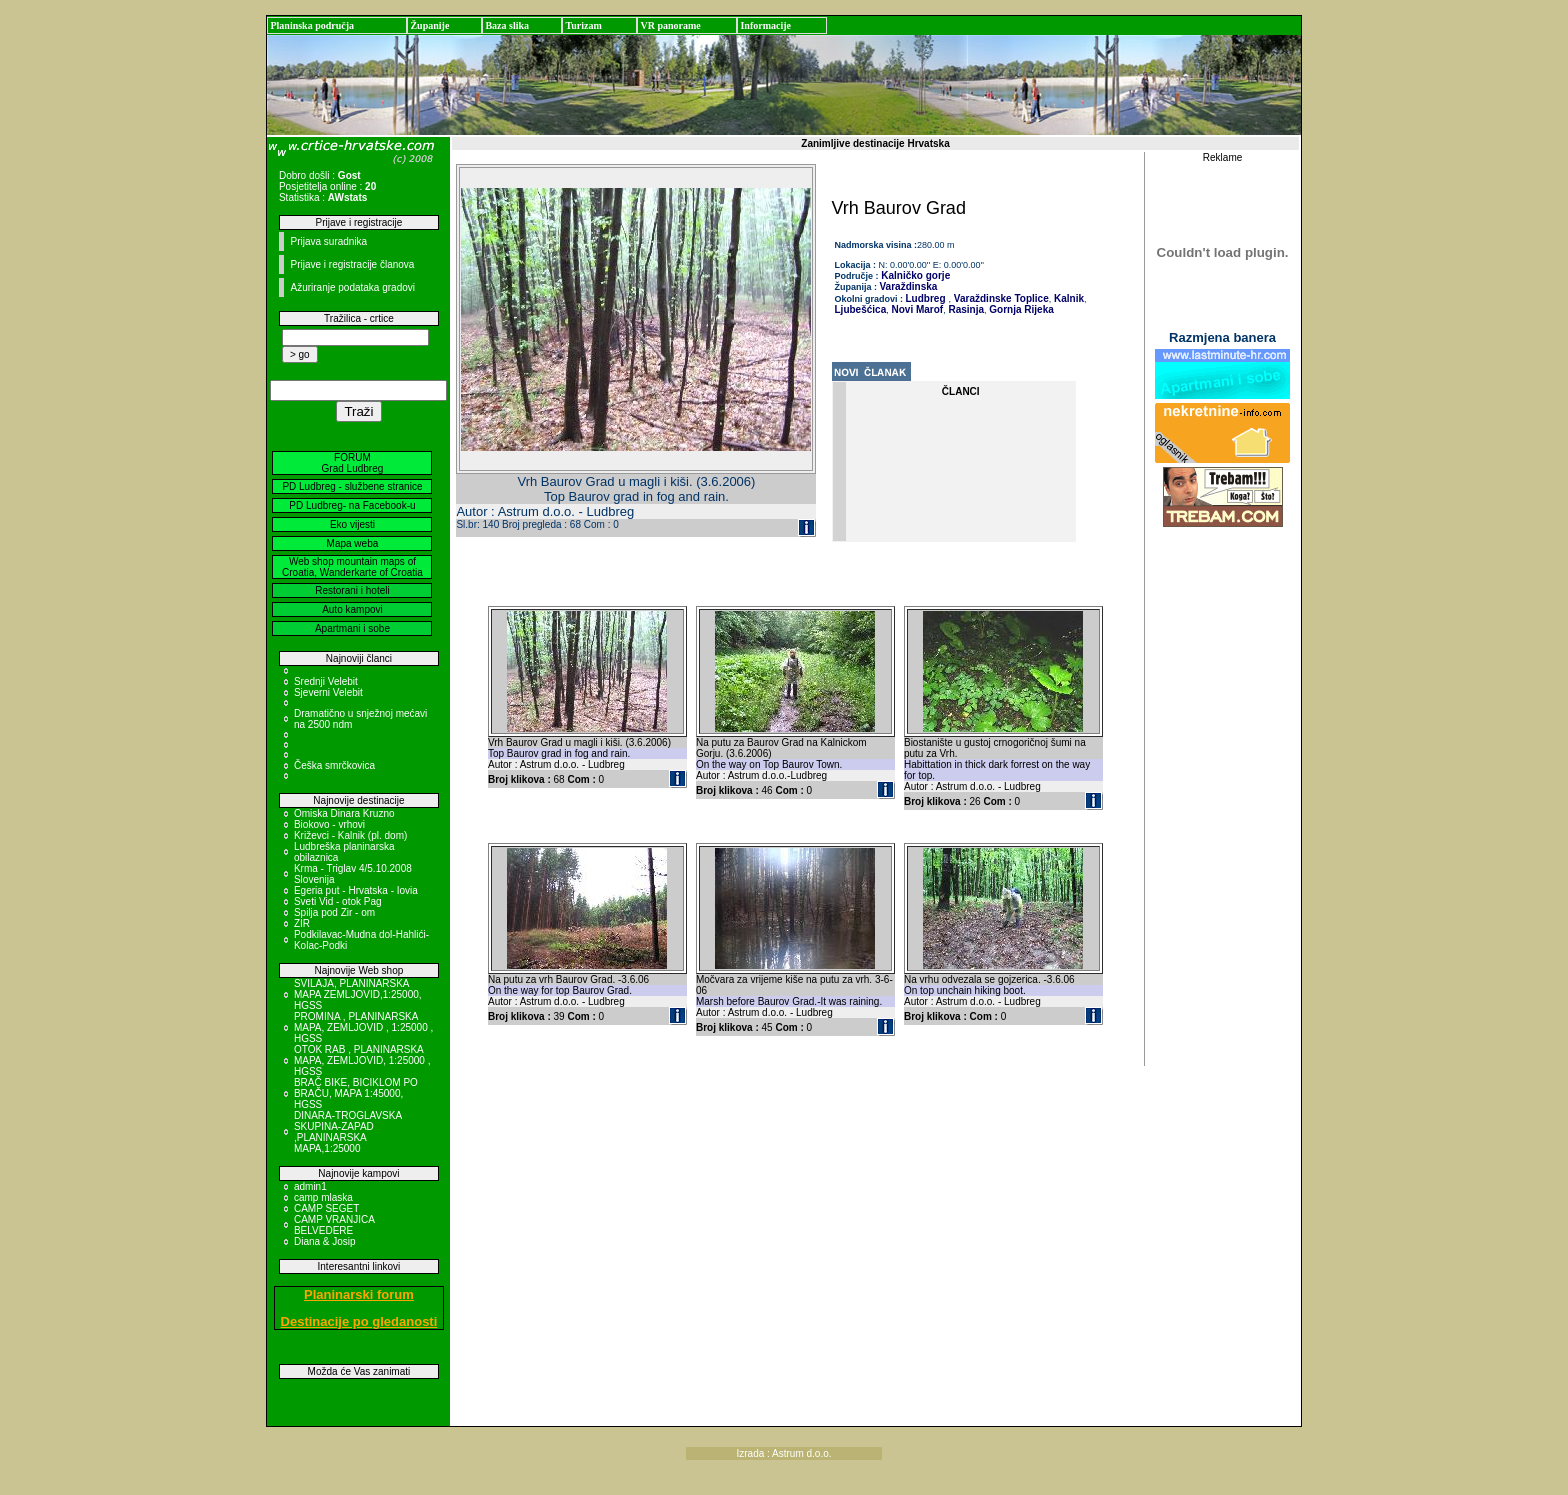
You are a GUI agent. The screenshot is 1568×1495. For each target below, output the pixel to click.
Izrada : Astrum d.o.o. (783, 1453)
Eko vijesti (352, 524)
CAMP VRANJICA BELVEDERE (334, 1225)
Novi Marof (916, 309)
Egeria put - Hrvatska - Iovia (356, 890)
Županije (429, 25)
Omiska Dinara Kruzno (344, 813)
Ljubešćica (861, 309)
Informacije (765, 25)
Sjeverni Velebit (328, 692)
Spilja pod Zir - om (334, 912)
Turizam (583, 25)
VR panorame (670, 25)
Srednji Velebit (326, 681)
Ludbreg (926, 298)
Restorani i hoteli (352, 590)
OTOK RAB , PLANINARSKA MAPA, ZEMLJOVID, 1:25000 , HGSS (362, 1060)
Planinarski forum (359, 1294)
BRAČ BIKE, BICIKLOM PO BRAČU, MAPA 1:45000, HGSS (356, 1093)
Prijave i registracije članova (352, 264)
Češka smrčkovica (334, 765)
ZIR (302, 923)
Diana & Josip (325, 1241)
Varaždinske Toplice (1000, 298)
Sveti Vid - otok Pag (338, 901)
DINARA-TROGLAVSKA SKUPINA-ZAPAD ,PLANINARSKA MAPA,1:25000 (348, 1132)
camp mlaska (323, 1197)
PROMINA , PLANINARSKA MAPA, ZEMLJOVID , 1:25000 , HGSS (363, 1027)
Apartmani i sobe (352, 628)
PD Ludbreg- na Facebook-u (352, 505)
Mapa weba (353, 543)
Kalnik (1067, 298)
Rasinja (965, 309)
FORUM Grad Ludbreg (353, 463)
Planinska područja (312, 25)
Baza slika (507, 25)
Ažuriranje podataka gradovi (352, 287)
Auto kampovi (352, 609)
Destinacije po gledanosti (359, 1321)
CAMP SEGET (326, 1208)
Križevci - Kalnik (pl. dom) (350, 835)
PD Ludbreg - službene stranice (352, 486)
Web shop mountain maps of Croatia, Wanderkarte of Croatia (352, 567)
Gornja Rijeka (1020, 309)
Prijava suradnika (328, 241)
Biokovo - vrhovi (329, 824)
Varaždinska (909, 286)
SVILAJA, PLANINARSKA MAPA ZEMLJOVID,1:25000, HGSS (358, 994)
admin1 (310, 1186)
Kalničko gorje (915, 275)
